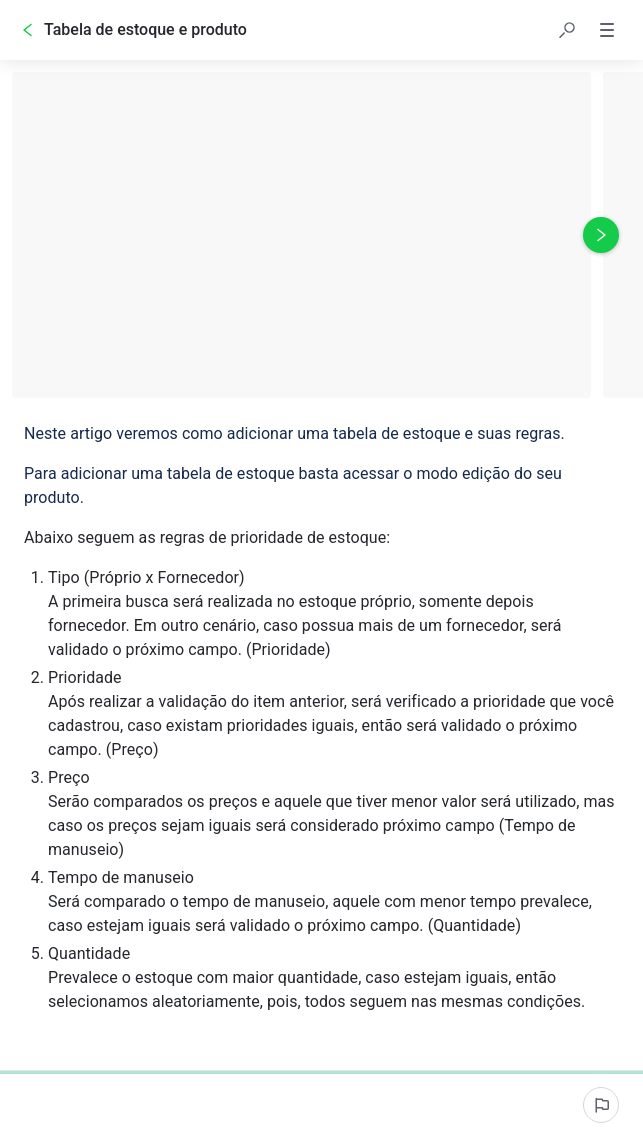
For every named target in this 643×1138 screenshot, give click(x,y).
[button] (567, 30)
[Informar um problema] (601, 1105)
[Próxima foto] (601, 235)
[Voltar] (28, 30)
